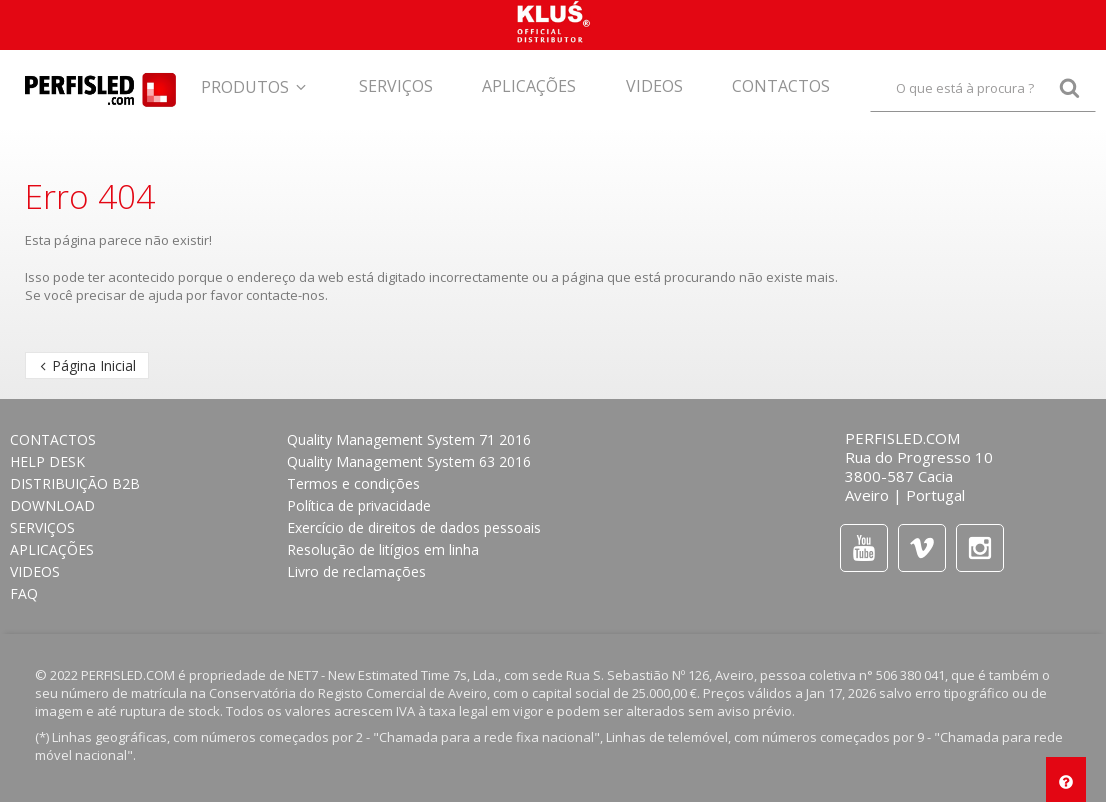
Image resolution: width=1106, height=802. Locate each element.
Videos (35, 571)
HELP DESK (47, 461)
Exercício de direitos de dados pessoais (414, 527)
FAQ (24, 593)
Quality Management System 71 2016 (409, 439)
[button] (255, 82)
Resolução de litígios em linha (383, 549)
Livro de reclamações (356, 571)
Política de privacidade (359, 505)
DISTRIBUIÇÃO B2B (75, 483)
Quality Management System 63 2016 (409, 461)
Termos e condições (353, 483)
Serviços (42, 527)
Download (52, 505)
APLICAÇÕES (52, 549)
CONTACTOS (53, 439)
